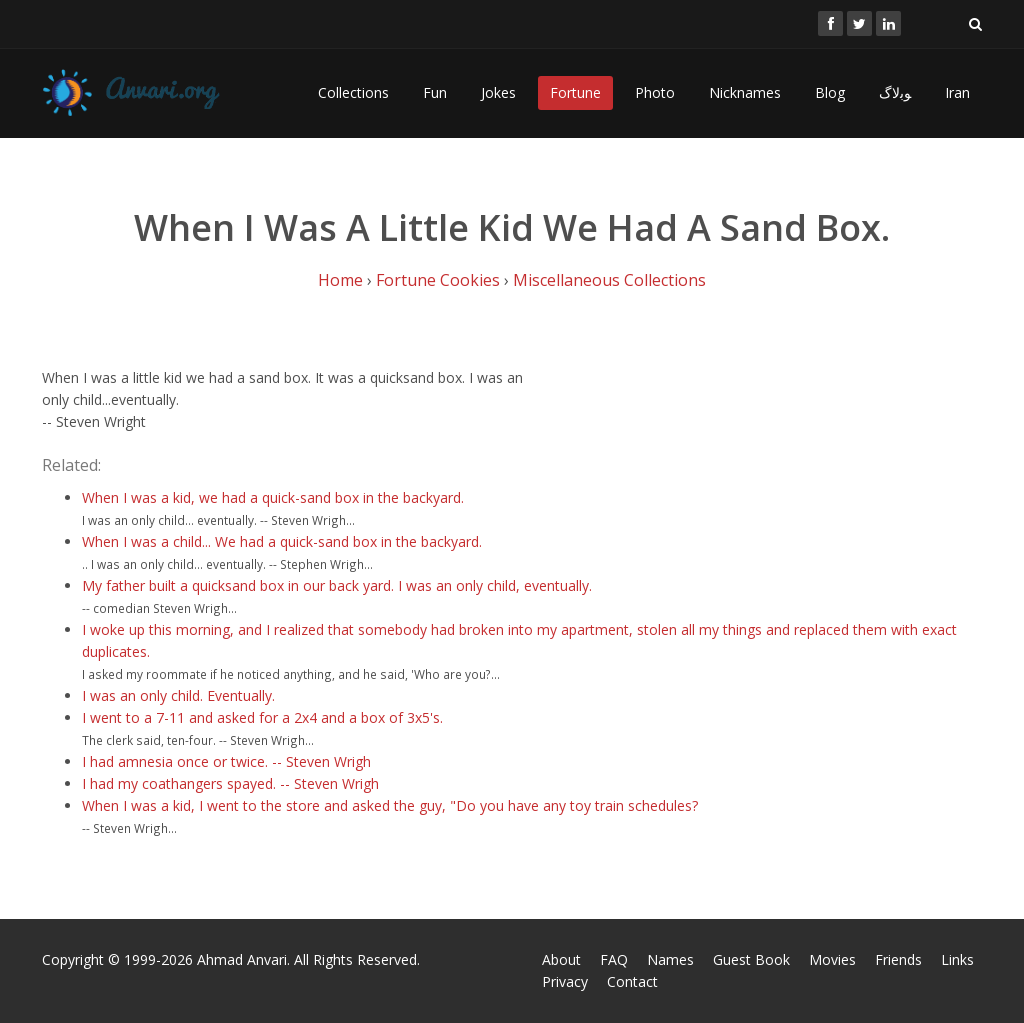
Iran (957, 92)
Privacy (565, 981)
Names (670, 959)
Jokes (498, 92)
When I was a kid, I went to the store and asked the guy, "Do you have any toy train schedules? (390, 805)
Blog (830, 92)
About (561, 959)
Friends (898, 959)
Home (340, 280)
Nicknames (745, 92)
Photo (655, 92)
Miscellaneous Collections (609, 280)
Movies (832, 959)
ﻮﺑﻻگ (895, 92)
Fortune (575, 92)
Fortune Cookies (438, 280)
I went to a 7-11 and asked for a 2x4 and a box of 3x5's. (262, 717)
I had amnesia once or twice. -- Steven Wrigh (226, 761)
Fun (435, 92)
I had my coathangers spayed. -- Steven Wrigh (230, 783)
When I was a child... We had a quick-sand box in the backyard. (282, 541)
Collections (353, 92)
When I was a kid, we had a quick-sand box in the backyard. (273, 497)
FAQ (614, 959)
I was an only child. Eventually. (178, 695)
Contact (632, 981)
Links (957, 959)
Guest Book (751, 959)
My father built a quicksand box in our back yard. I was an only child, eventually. (337, 585)
